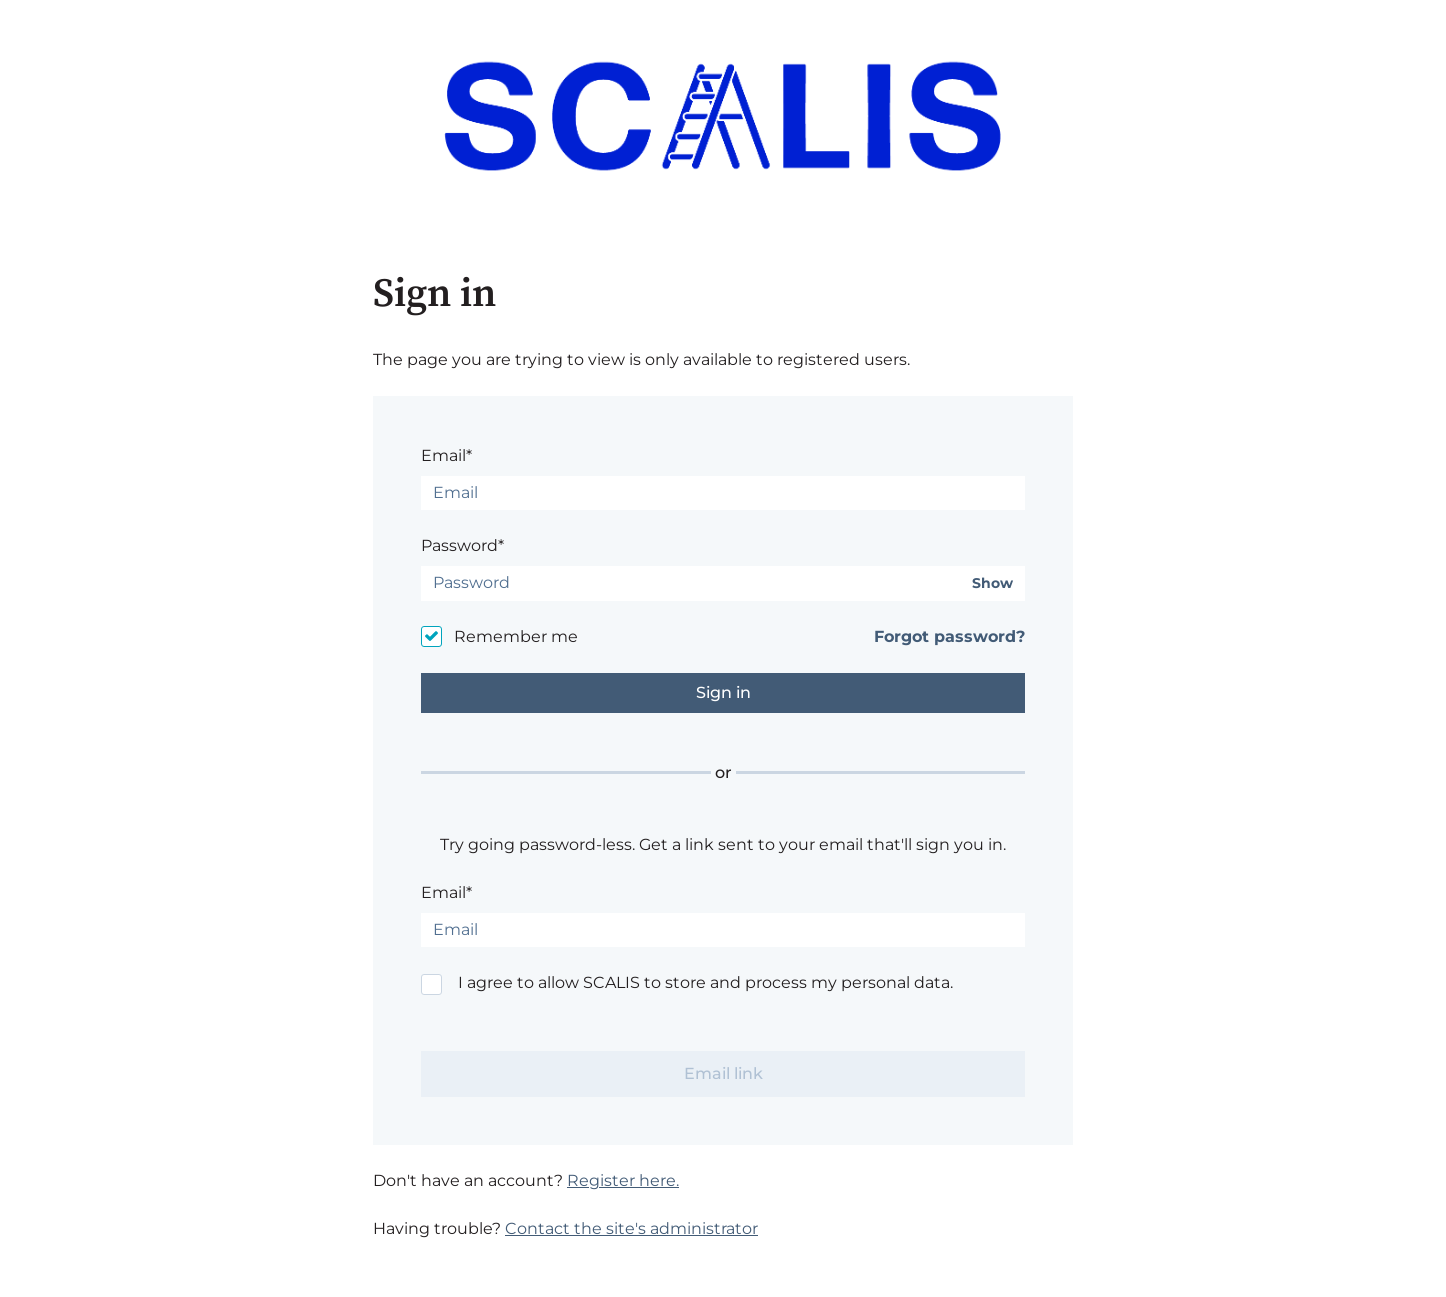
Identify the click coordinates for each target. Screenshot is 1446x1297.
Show (992, 583)
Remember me (516, 636)
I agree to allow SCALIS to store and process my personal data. (705, 982)
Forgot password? (949, 636)
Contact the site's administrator (631, 1228)
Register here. (623, 1180)
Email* (446, 455)
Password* (462, 545)
